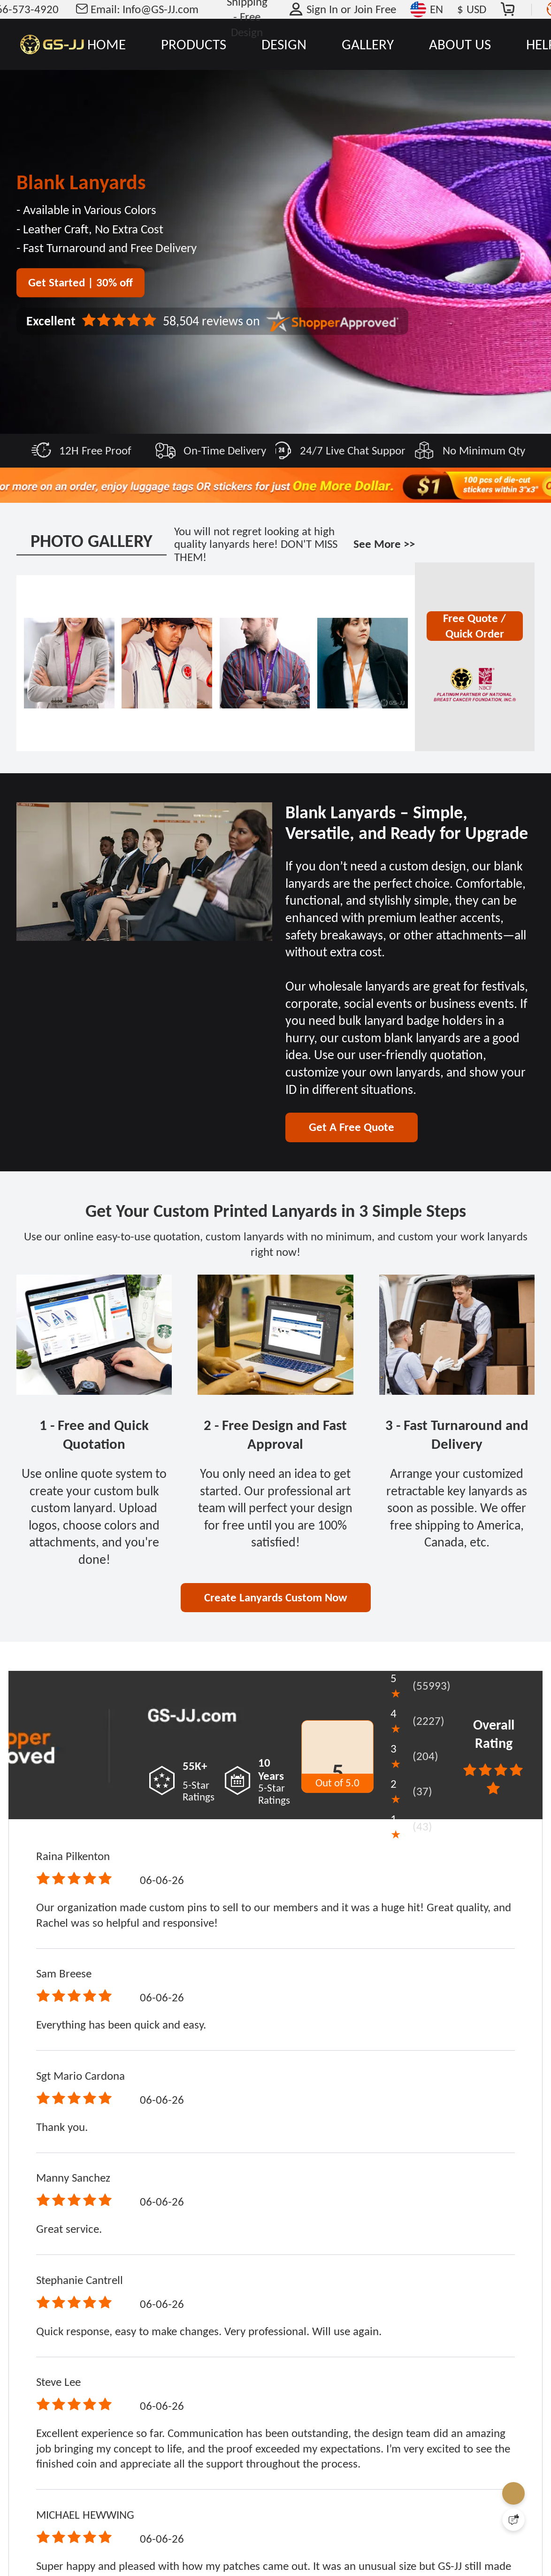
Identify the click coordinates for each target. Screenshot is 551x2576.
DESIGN (283, 44)
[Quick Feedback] (513, 2519)
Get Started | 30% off (80, 282)
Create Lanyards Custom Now (275, 1597)
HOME (106, 44)
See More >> (384, 544)
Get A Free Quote (351, 1127)
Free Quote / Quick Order (474, 626)
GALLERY (368, 44)
